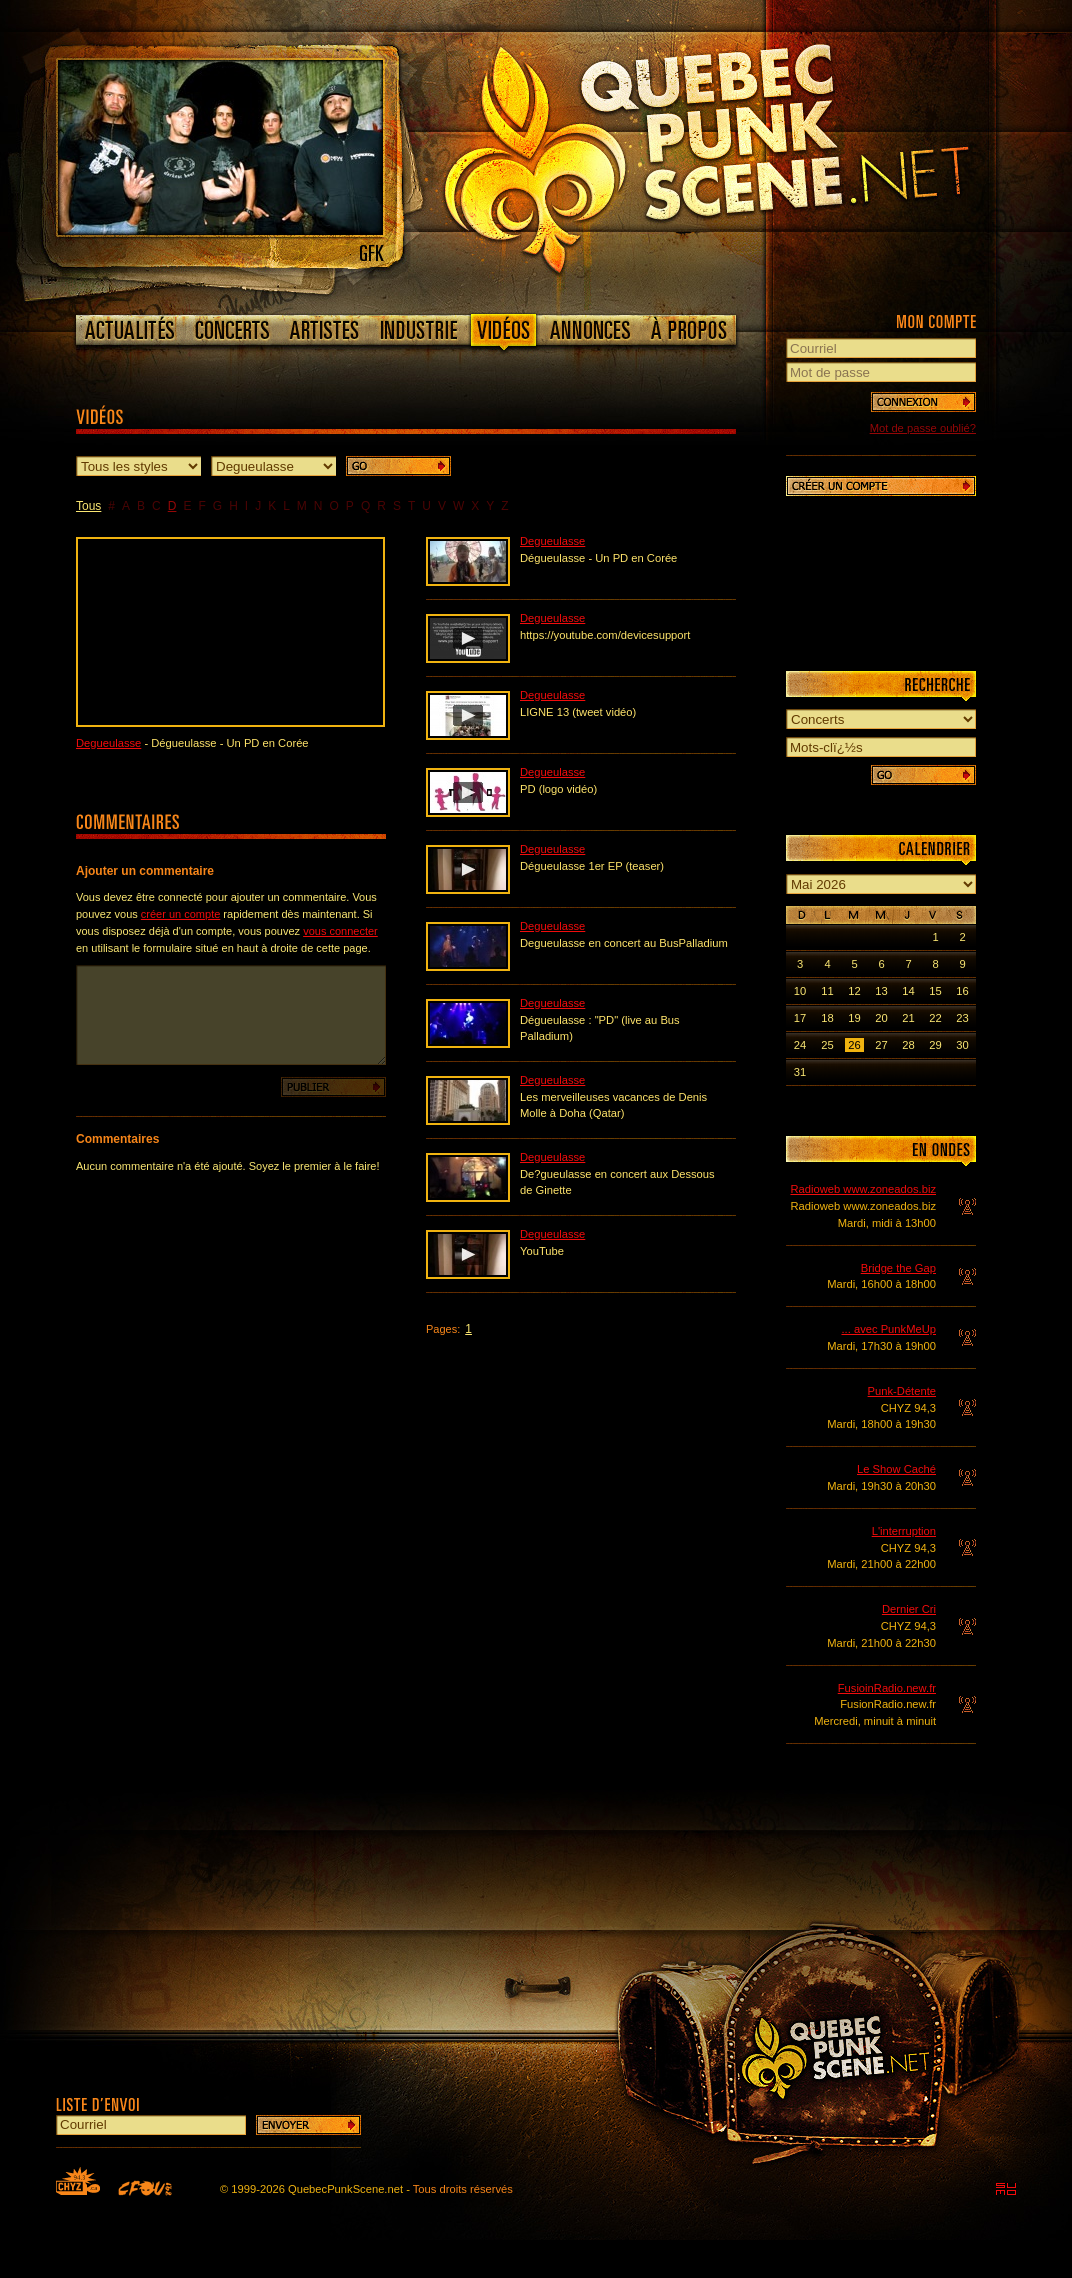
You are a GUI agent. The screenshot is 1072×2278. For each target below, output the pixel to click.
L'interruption (904, 1531)
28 (908, 1045)
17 (800, 1018)
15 (935, 991)
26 (854, 1045)
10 (800, 991)
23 (962, 1018)
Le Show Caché (896, 1469)
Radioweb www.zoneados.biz (863, 1189)
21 (908, 1018)
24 (800, 1045)
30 (962, 1045)
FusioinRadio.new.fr (887, 1688)
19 (854, 1018)
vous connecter (340, 931)
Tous (88, 506)
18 (827, 1018)
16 (962, 991)
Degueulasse (108, 743)
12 (854, 991)
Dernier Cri (909, 1609)
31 (800, 1072)
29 (935, 1045)
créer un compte (180, 914)
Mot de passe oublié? (923, 428)
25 (827, 1045)
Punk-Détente (902, 1391)
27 (881, 1045)
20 (881, 1018)
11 (827, 991)
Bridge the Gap (898, 1268)
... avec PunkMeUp (888, 1329)
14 (908, 991)
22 (935, 1018)
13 (881, 991)
